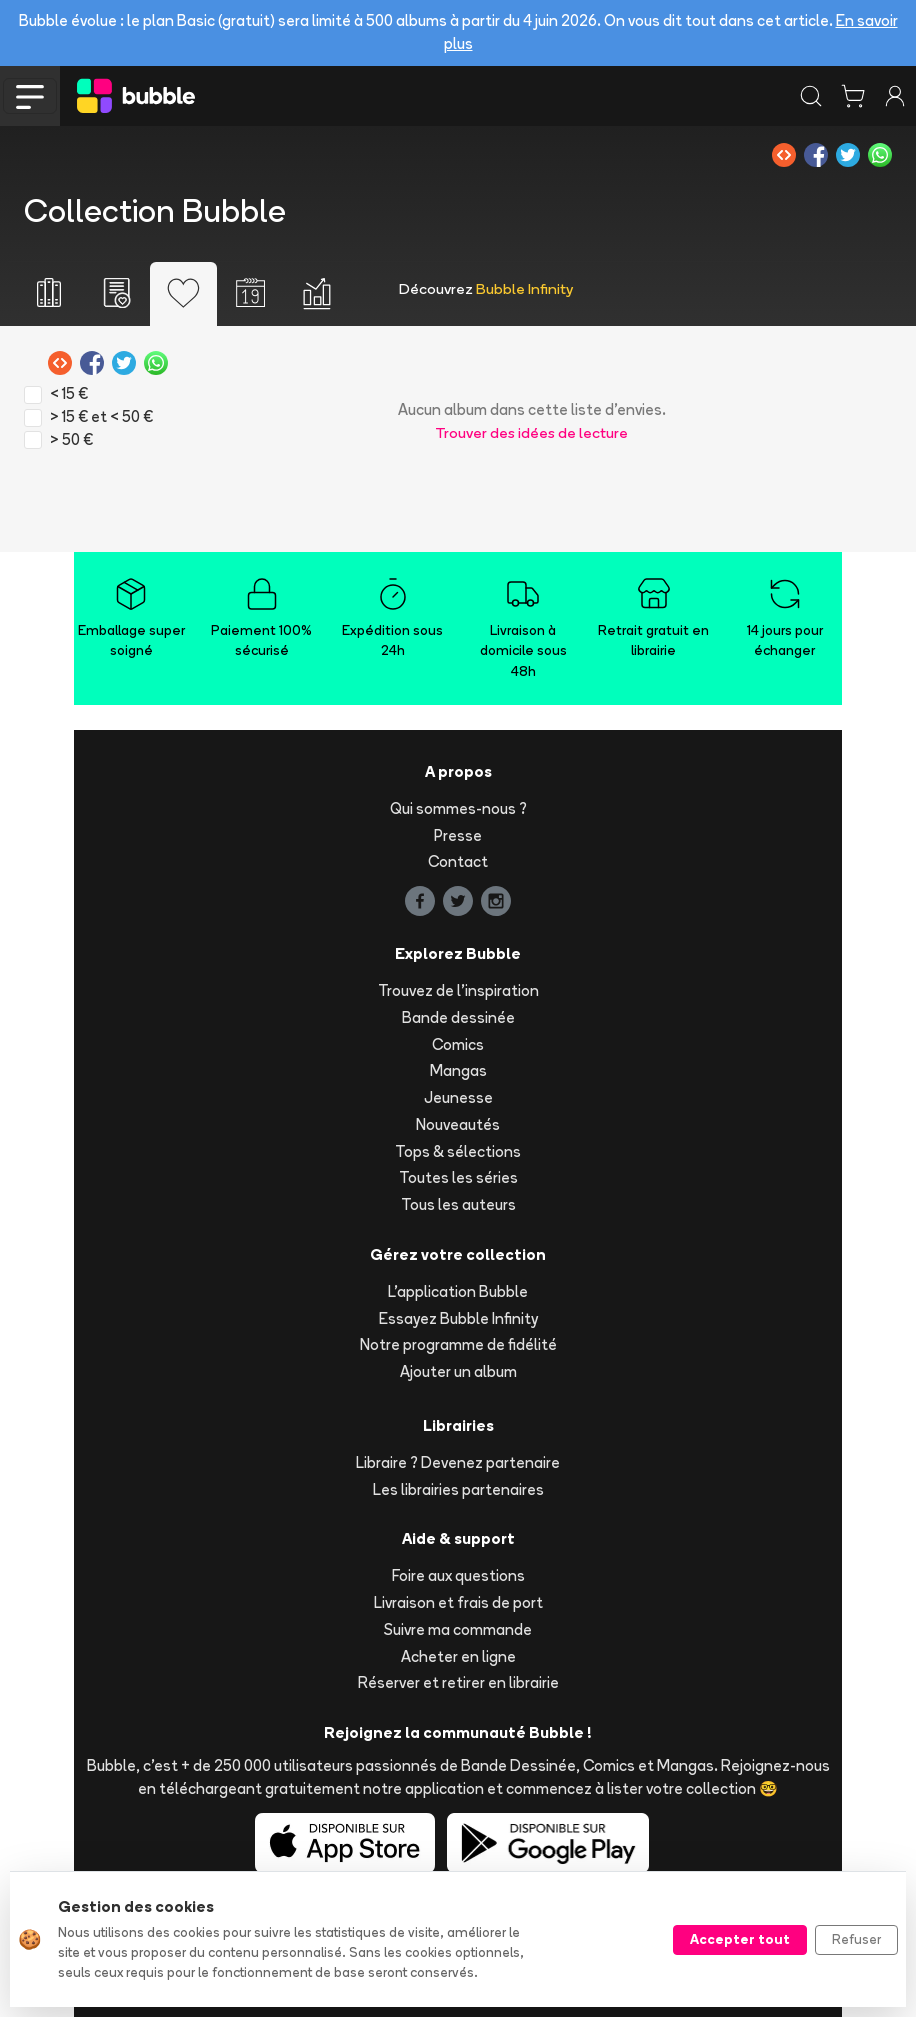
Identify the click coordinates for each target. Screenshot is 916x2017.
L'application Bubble (458, 1291)
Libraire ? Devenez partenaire (458, 1462)
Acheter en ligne (458, 1656)
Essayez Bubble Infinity (458, 1318)
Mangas (458, 1070)
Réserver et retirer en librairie (458, 1682)
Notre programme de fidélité (458, 1344)
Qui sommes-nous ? (458, 808)
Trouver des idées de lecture (531, 432)
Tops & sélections (458, 1151)
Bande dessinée (458, 1017)
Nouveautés (458, 1124)
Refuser (856, 1939)
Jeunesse (458, 1097)
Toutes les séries (458, 1177)
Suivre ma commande (458, 1629)
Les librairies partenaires (458, 1489)
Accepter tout (740, 1939)
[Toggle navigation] (30, 96)
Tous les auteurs (458, 1204)
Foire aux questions (458, 1575)
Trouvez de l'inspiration (458, 990)
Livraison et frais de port (458, 1602)
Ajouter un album (458, 1371)
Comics (458, 1044)
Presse (458, 835)
